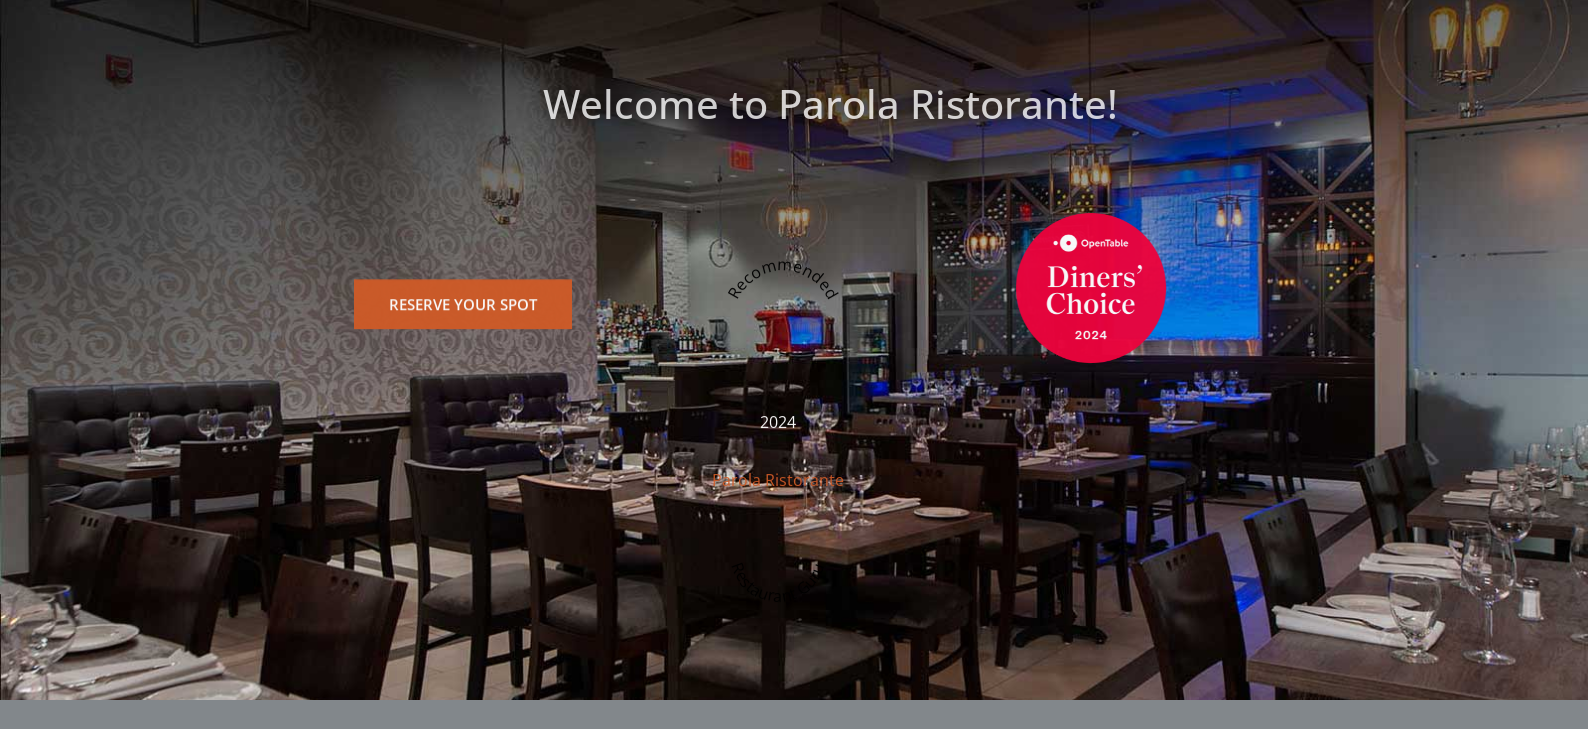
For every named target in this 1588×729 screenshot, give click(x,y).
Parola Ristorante (778, 489)
